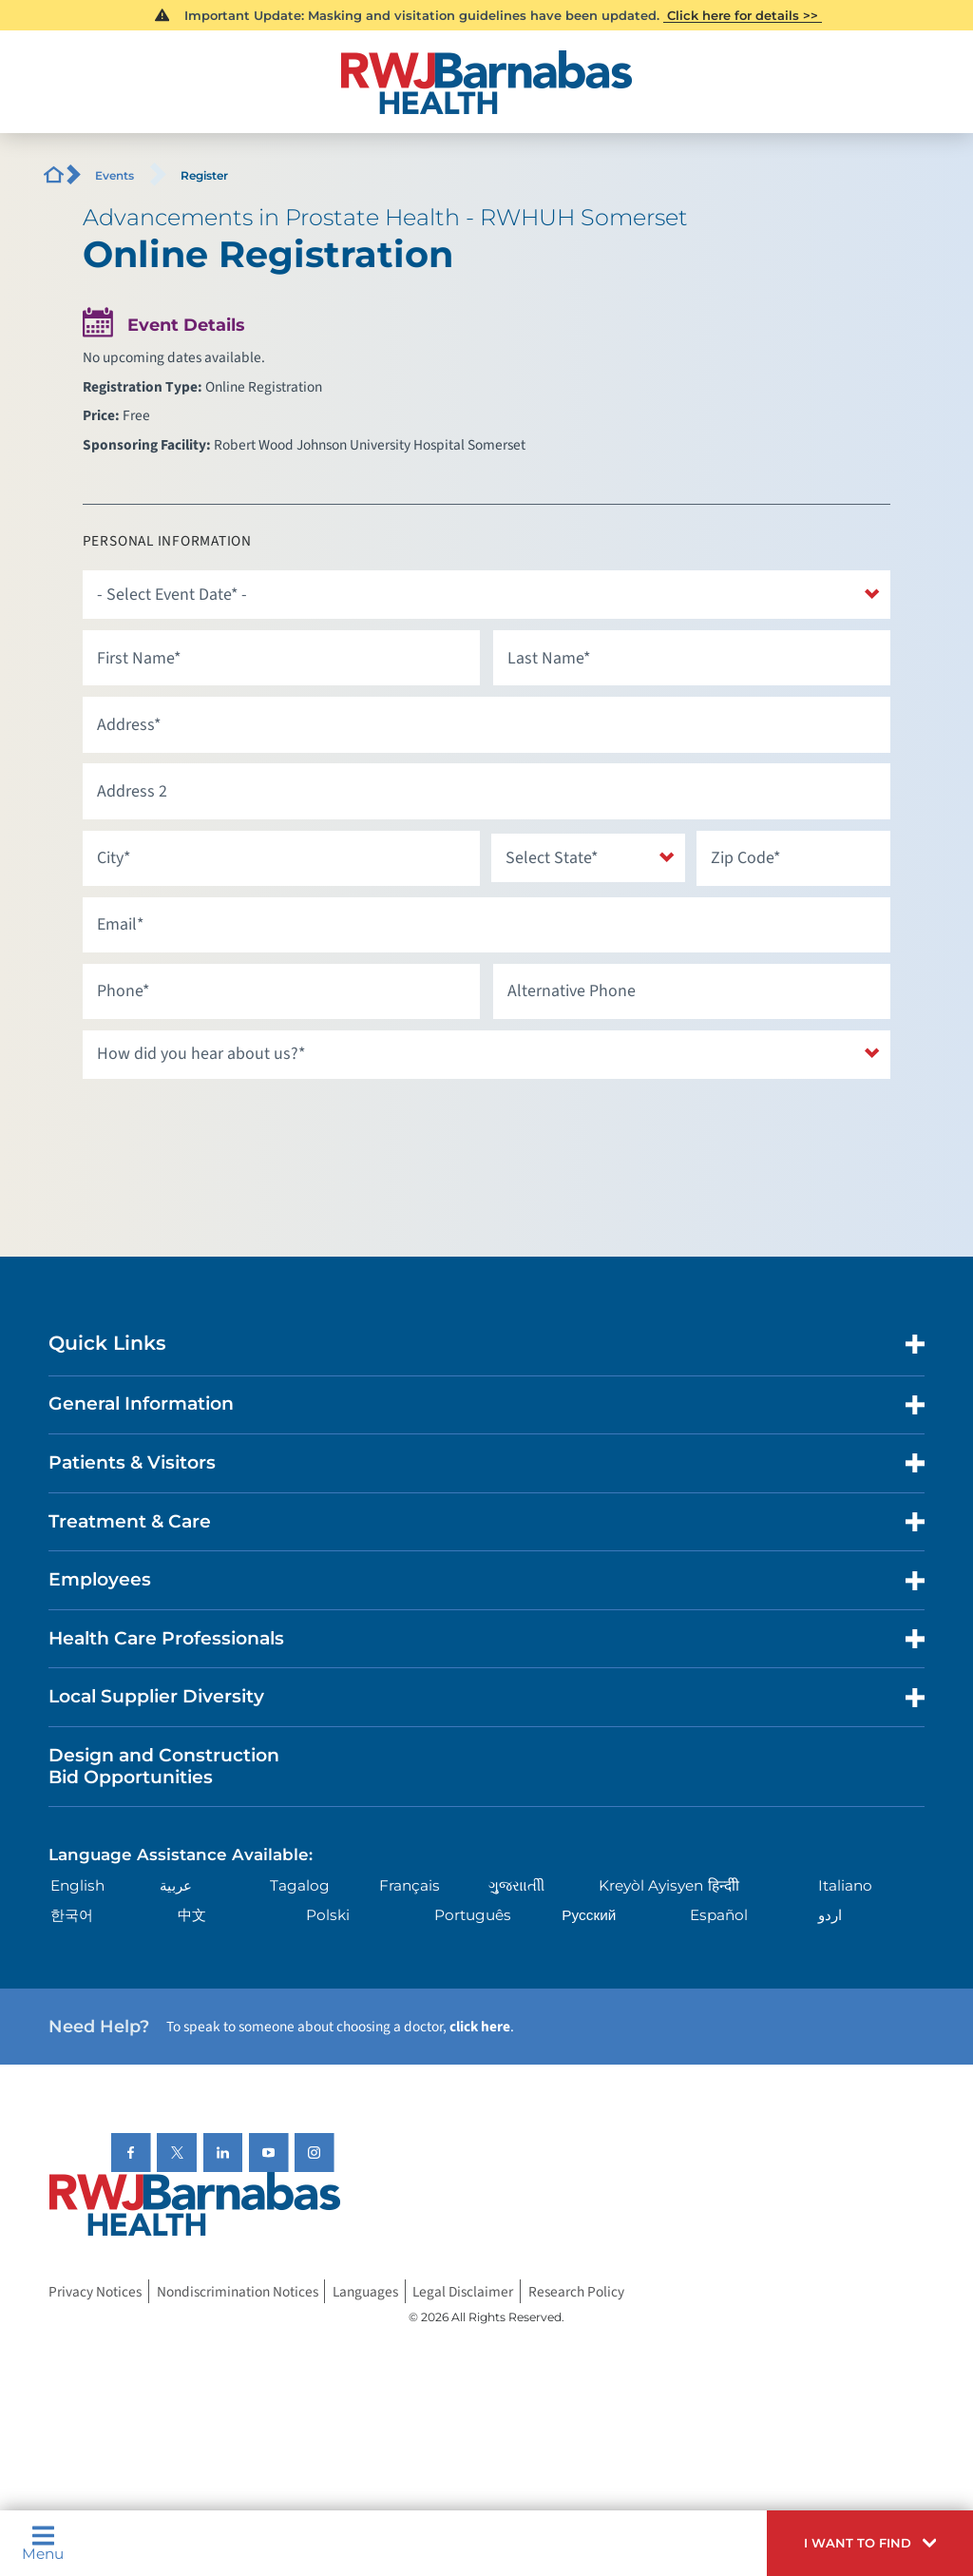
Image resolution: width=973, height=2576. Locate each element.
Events (114, 175)
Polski (328, 1915)
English (77, 1885)
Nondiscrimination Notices (237, 2290)
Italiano (845, 1885)
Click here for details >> (742, 15)
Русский (589, 1915)
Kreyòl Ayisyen (651, 1885)
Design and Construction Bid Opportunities (163, 1766)
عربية (176, 1885)
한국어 (71, 1915)
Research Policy (576, 2290)
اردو (830, 1915)
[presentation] (227, 1127)
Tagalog (300, 1885)
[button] (870, 2543)
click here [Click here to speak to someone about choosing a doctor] (479, 2026)
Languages (365, 2290)
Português (472, 1915)
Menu (43, 2543)
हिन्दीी (723, 1885)
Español (719, 1915)
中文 (192, 1915)
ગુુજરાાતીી (516, 1885)
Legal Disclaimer (462, 2290)
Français (409, 1885)
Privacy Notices (95, 2290)
